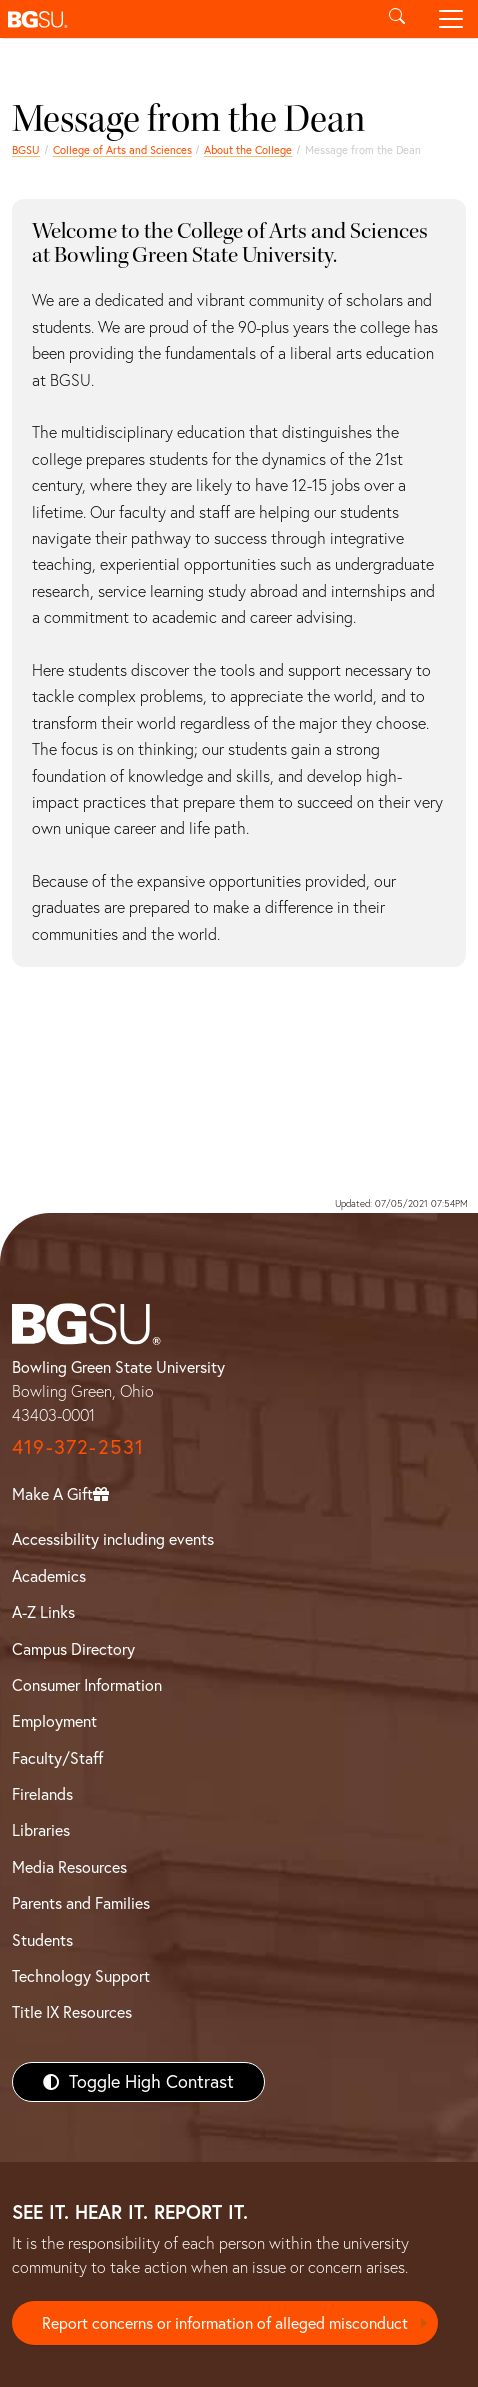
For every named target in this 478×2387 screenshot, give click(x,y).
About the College (248, 150)
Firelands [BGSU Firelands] (42, 1794)
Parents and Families (81, 1903)
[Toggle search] (397, 19)
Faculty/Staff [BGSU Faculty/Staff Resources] (57, 1758)
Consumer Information (87, 1685)
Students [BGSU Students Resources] (42, 1940)
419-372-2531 (78, 1446)
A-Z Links (43, 1612)
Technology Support (81, 1976)
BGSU (26, 150)
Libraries (41, 1830)
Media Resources (69, 1867)
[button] (185, 19)
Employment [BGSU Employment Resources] (54, 1721)
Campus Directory (73, 1649)
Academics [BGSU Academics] (49, 1576)
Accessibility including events (113, 1539)
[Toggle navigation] (451, 19)
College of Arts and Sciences (122, 150)
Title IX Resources (72, 2012)
